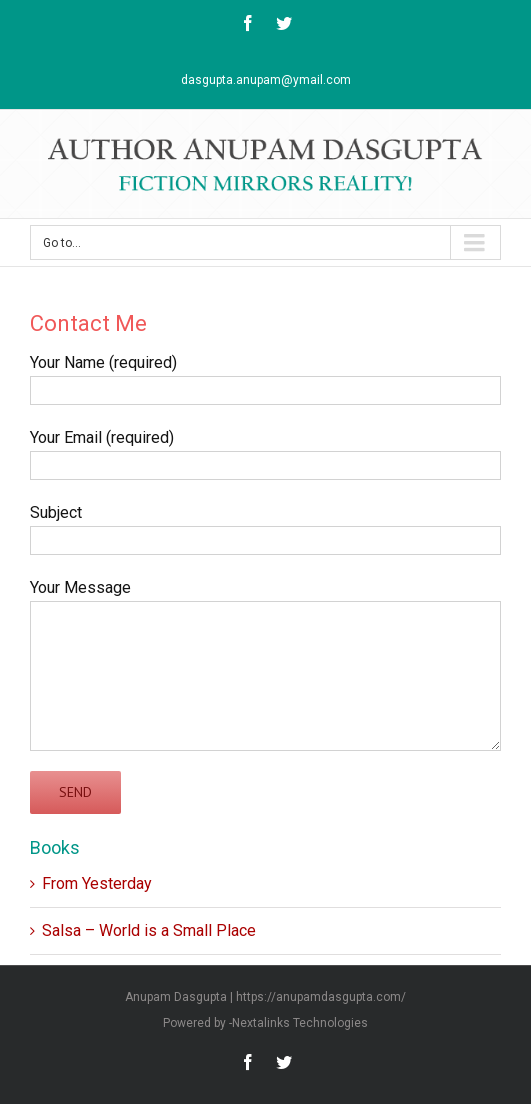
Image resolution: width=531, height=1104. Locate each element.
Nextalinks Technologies (300, 1023)
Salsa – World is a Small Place (149, 930)
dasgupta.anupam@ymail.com (266, 80)
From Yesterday (97, 883)
